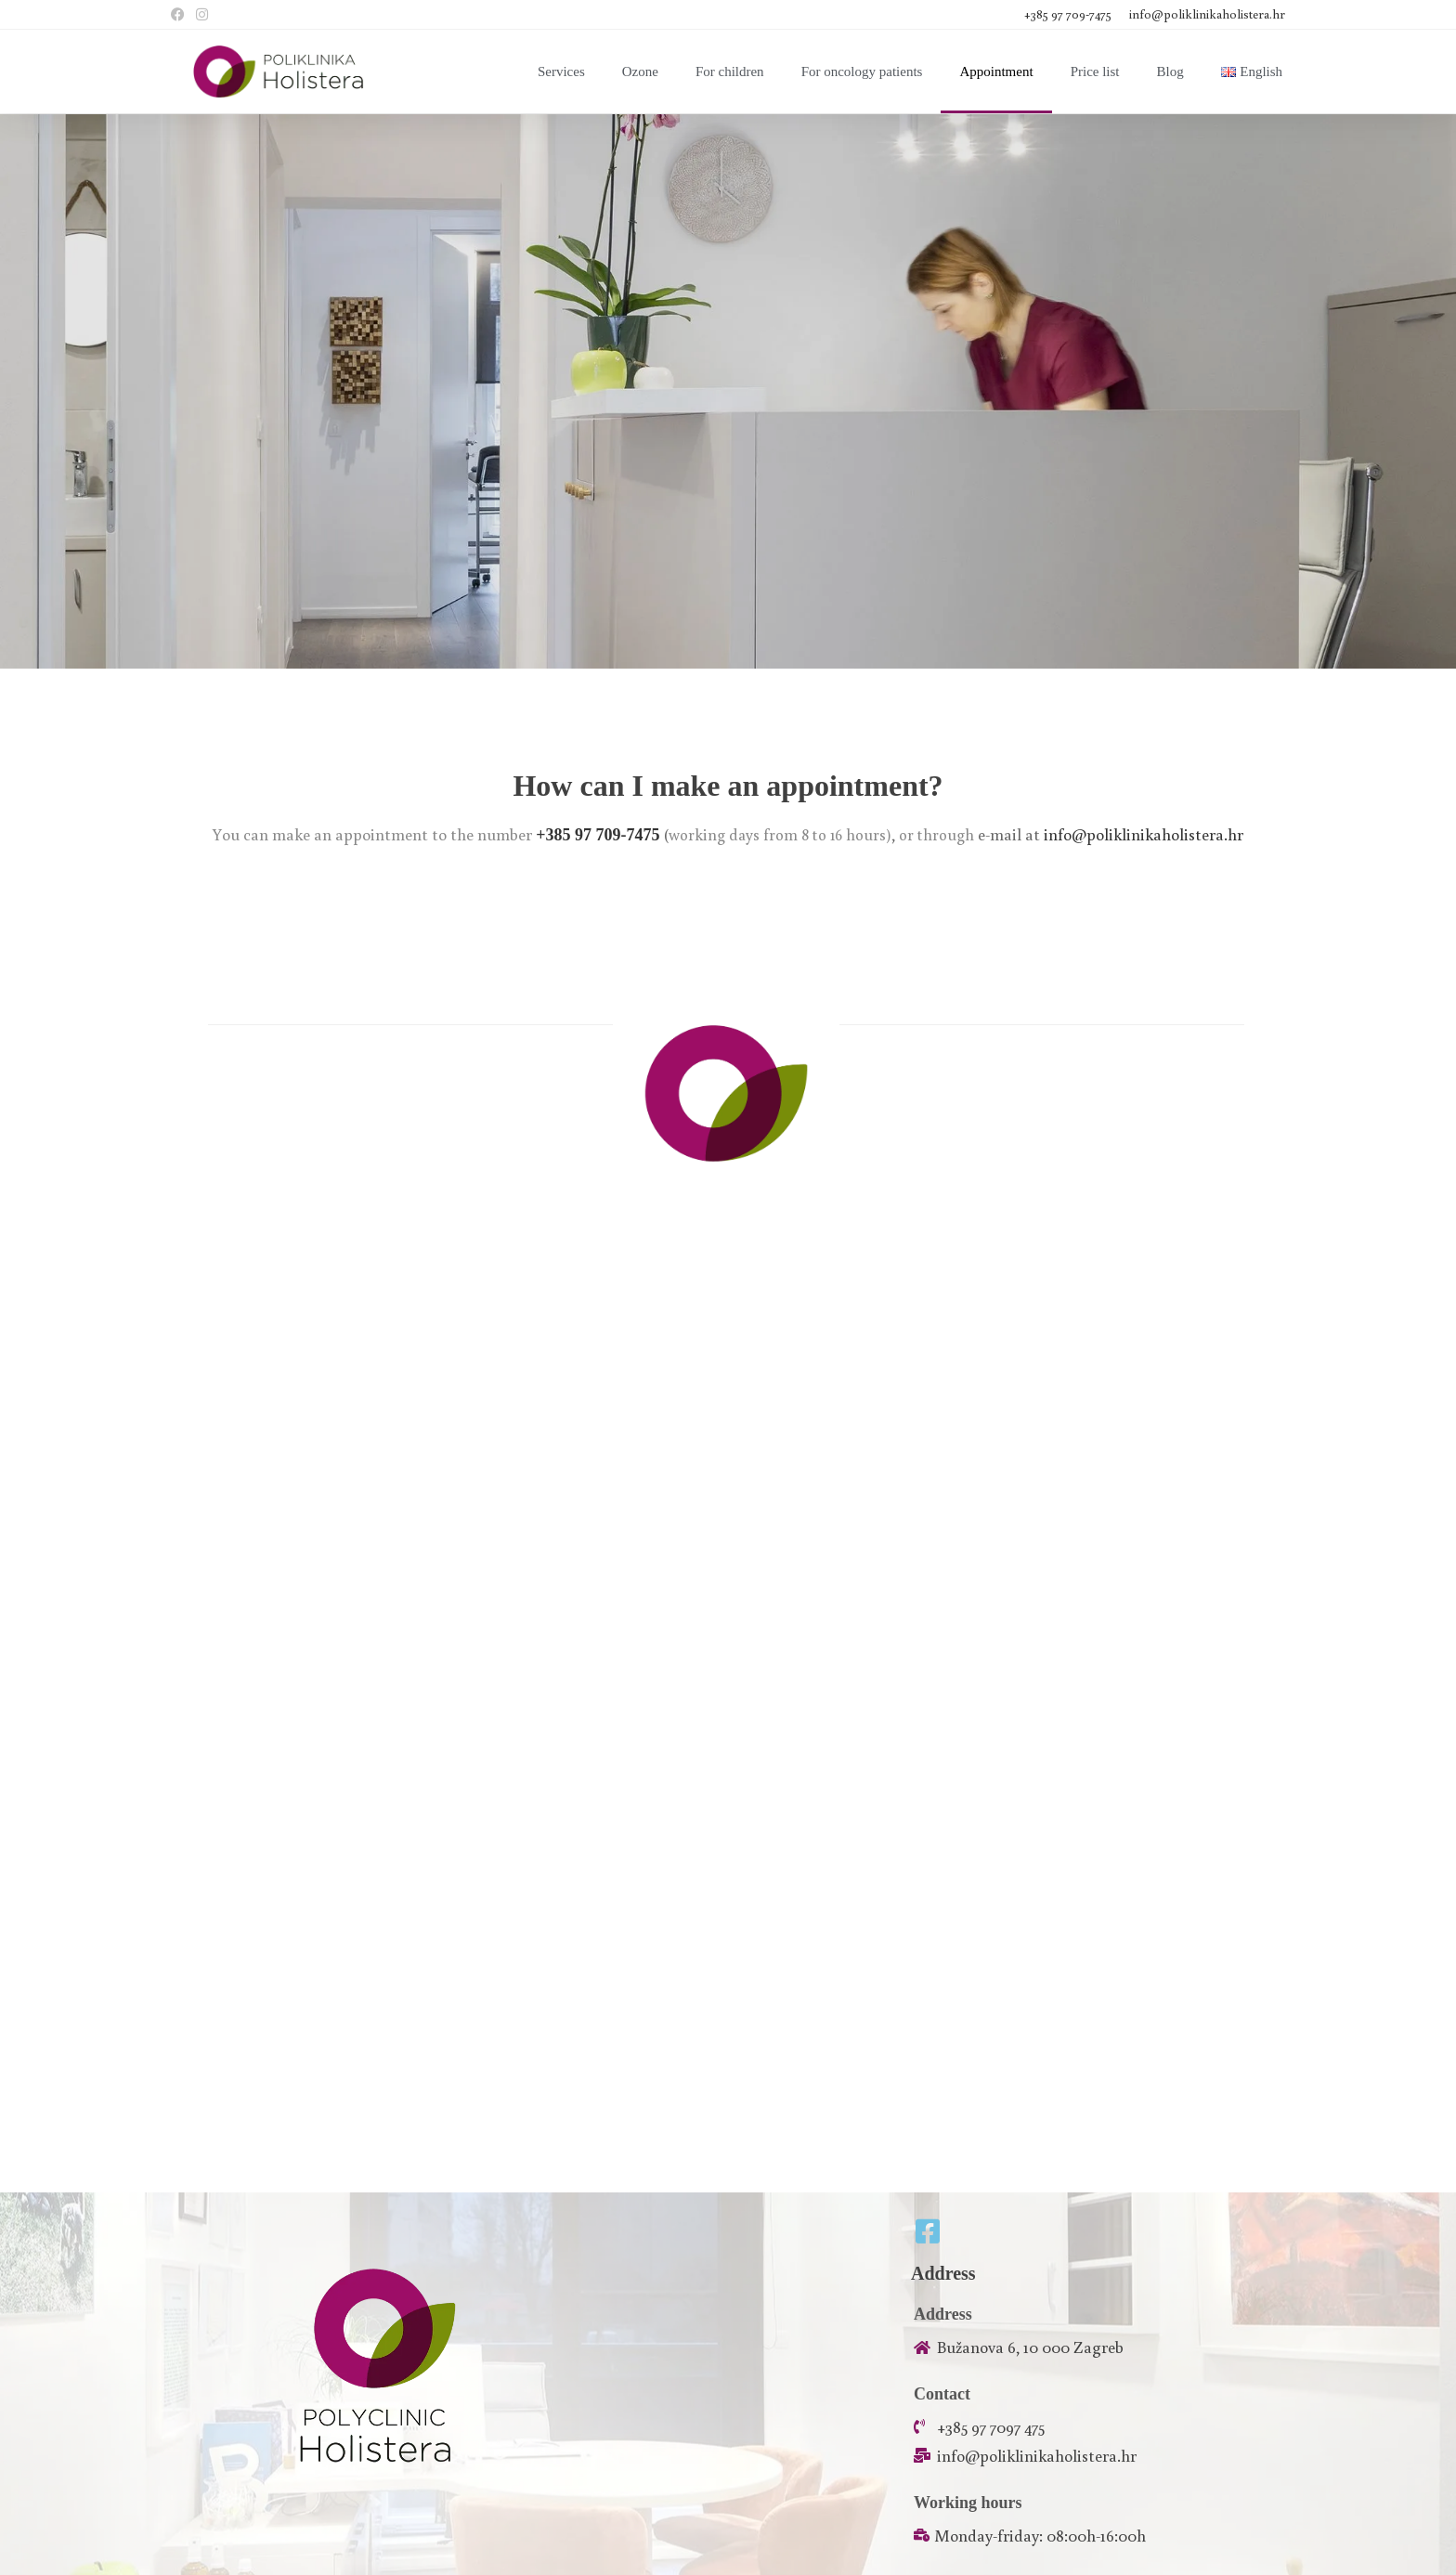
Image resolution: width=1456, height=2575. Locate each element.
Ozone (640, 71)
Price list (1095, 71)
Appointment (996, 71)
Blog (1170, 71)
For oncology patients (862, 71)
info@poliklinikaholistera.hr (1207, 14)
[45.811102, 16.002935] (728, 1951)
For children (730, 71)
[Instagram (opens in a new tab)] (202, 15)
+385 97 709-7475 (1069, 14)
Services (561, 71)
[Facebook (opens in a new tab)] (180, 15)
